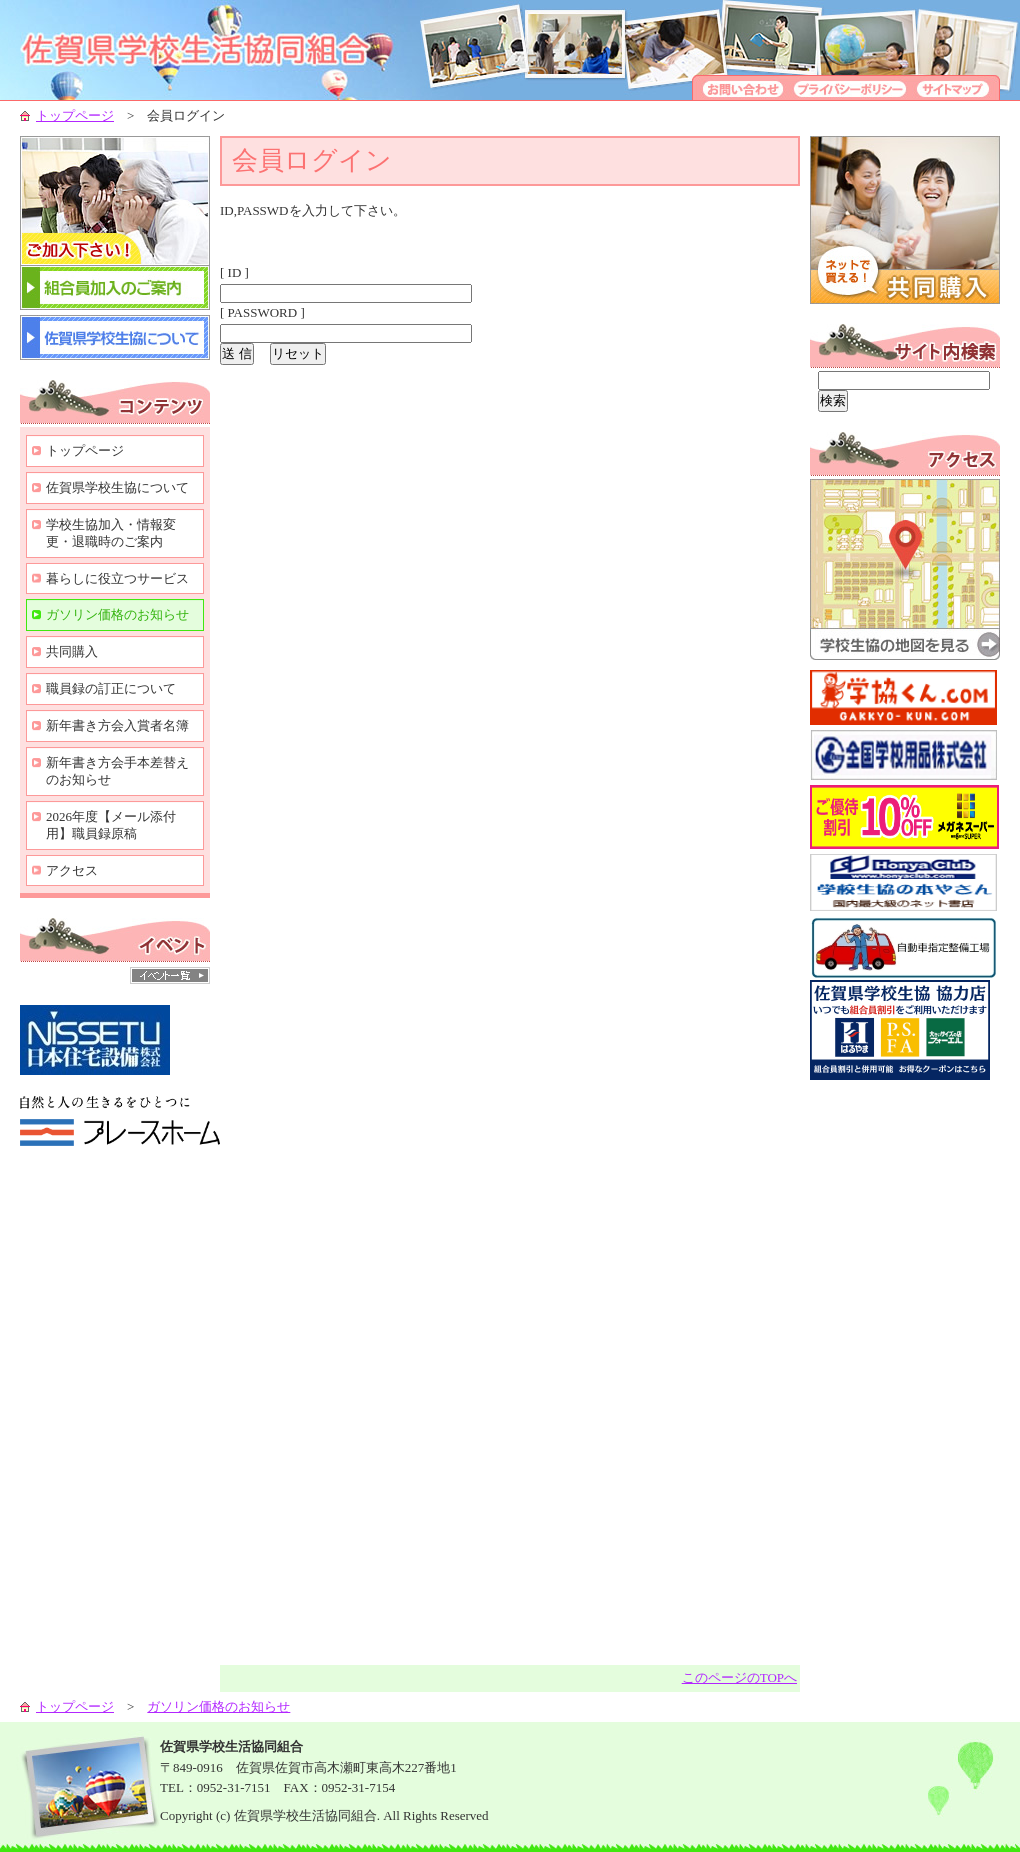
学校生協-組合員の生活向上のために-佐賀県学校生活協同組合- (220, 50)
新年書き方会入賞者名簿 (117, 725)
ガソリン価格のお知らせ (117, 614)
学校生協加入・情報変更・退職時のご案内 (111, 533)
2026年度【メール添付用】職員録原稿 (111, 825)
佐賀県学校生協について (117, 487)
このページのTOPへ (739, 1677)
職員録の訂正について (111, 688)
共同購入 (72, 651)
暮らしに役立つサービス (117, 578)
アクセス (72, 870)
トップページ (75, 115)
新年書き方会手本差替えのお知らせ (117, 771)
